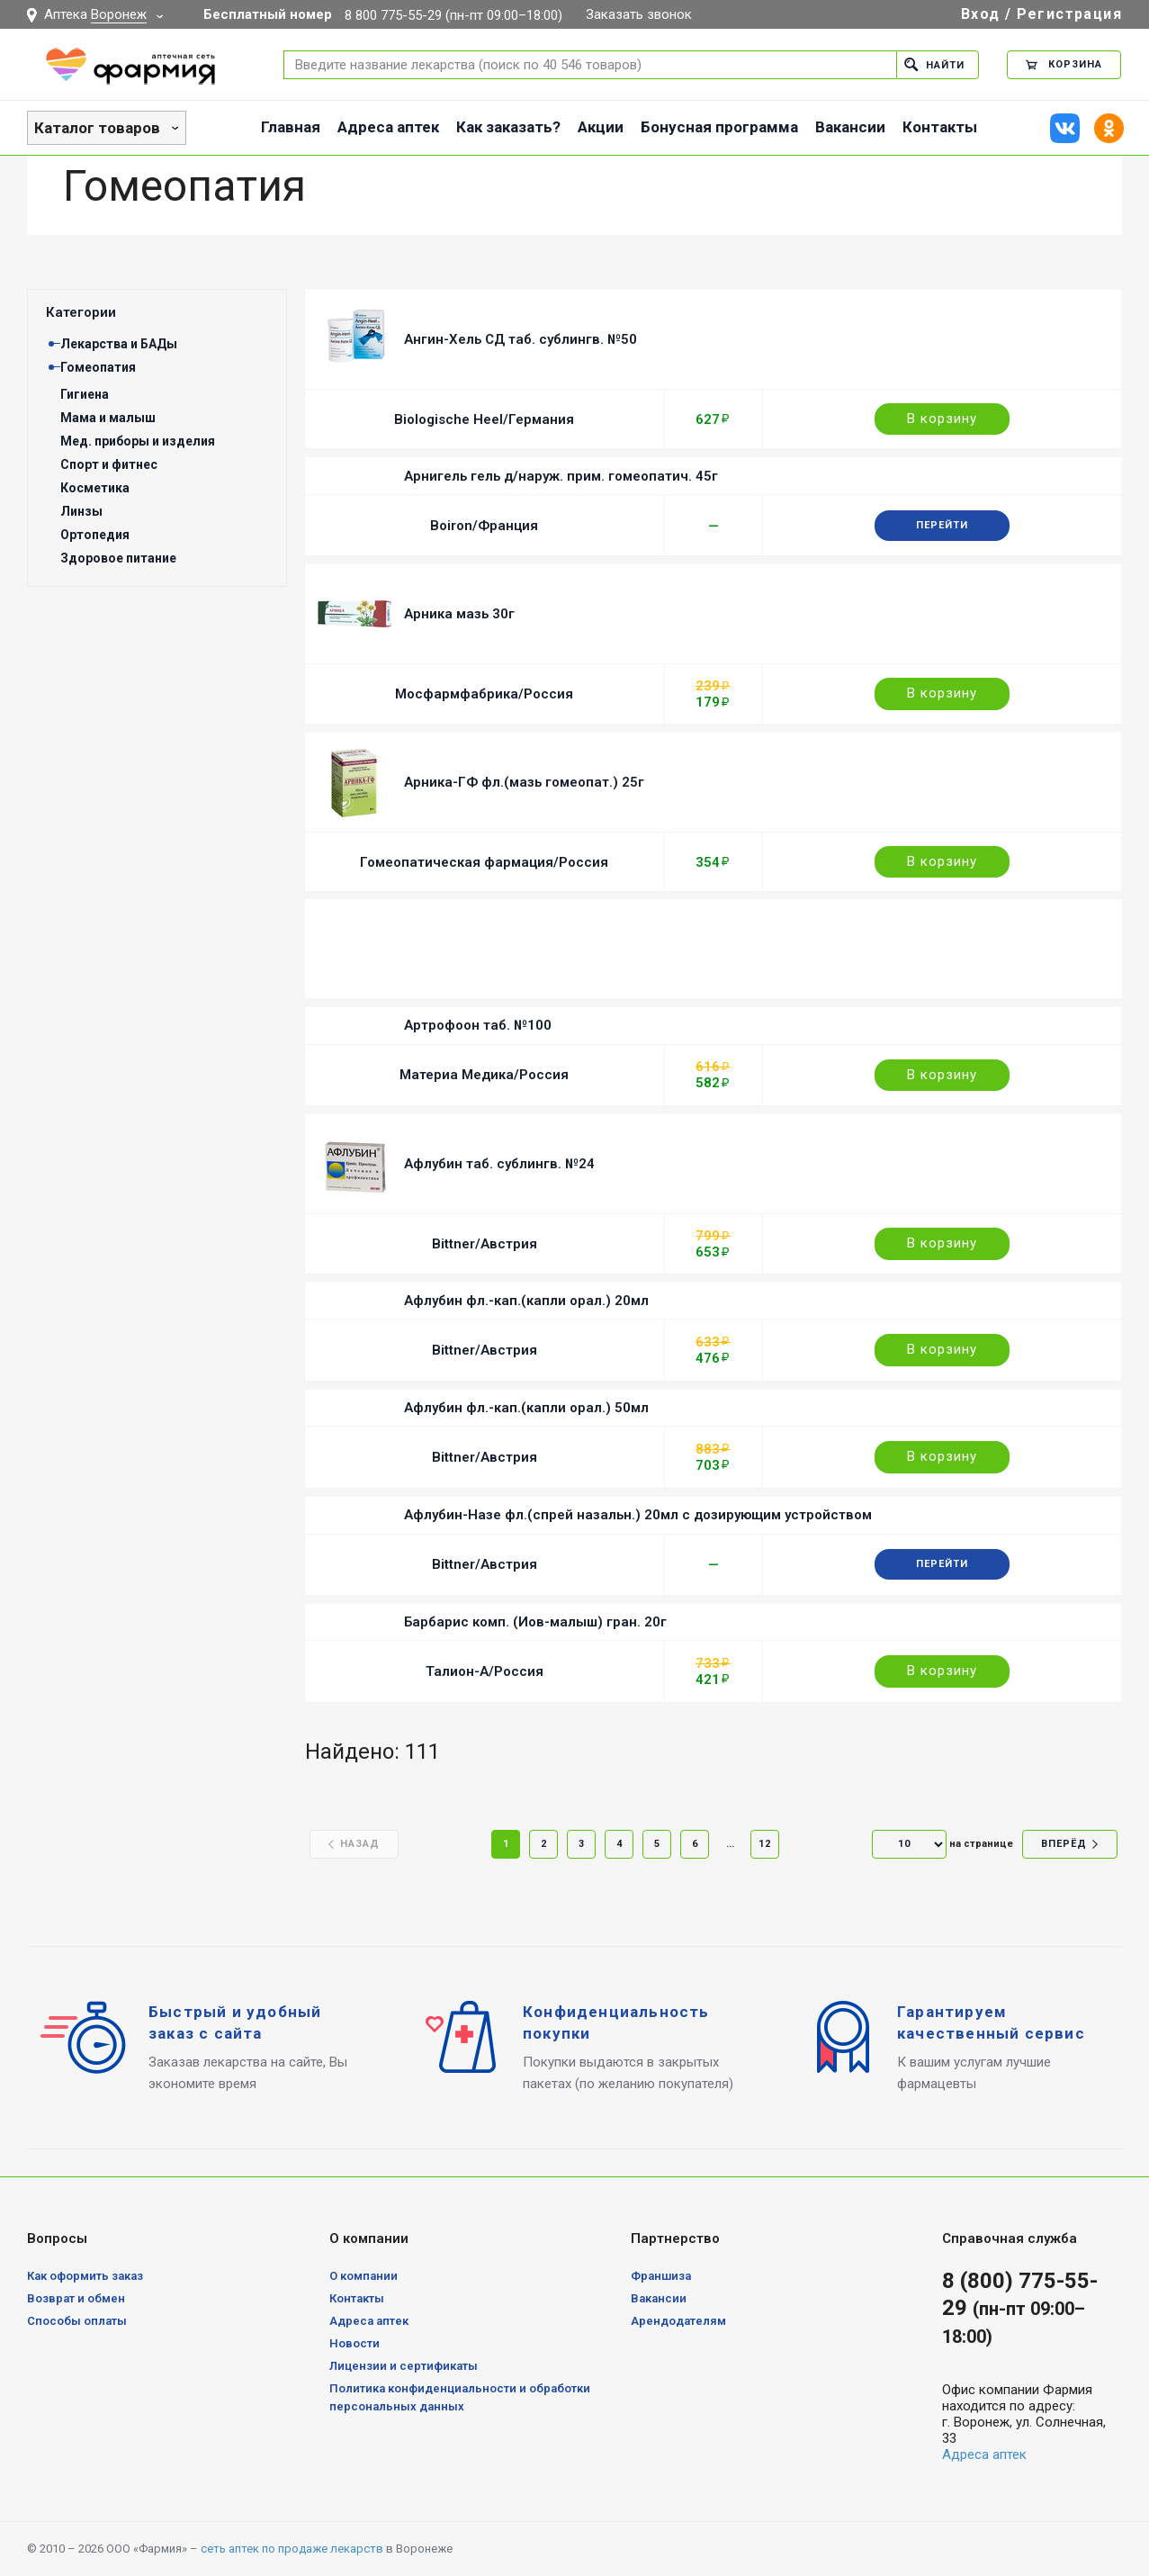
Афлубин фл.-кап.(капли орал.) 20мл (526, 1301)
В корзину (942, 418)
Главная (290, 127)
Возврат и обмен (76, 2298)
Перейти (942, 525)
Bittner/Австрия (484, 1244)
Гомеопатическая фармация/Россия (484, 862)
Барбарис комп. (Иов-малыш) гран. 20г (535, 1622)
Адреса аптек (388, 127)
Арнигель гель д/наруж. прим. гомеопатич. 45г (561, 476)
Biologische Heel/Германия (484, 419)
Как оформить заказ (85, 2276)
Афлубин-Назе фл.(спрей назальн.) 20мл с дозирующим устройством (638, 1515)
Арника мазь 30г (459, 614)
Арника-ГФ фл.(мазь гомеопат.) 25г (524, 782)
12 (765, 1844)
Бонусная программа (719, 127)
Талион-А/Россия (484, 1671)
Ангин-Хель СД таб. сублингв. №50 (520, 339)
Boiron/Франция (484, 526)
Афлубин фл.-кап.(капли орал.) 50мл (526, 1408)
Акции (601, 127)
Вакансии (850, 127)
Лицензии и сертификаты (403, 2366)
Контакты (939, 127)
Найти (934, 64)
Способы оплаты (77, 2321)
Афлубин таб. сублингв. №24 (499, 1164)
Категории (81, 312)
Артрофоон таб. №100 (478, 1025)
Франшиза (661, 2276)
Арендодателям (678, 2321)
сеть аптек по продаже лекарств (292, 2548)
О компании (363, 2276)
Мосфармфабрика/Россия (484, 694)
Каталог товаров (97, 128)
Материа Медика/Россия (484, 1075)
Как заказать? (508, 127)
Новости (354, 2343)
